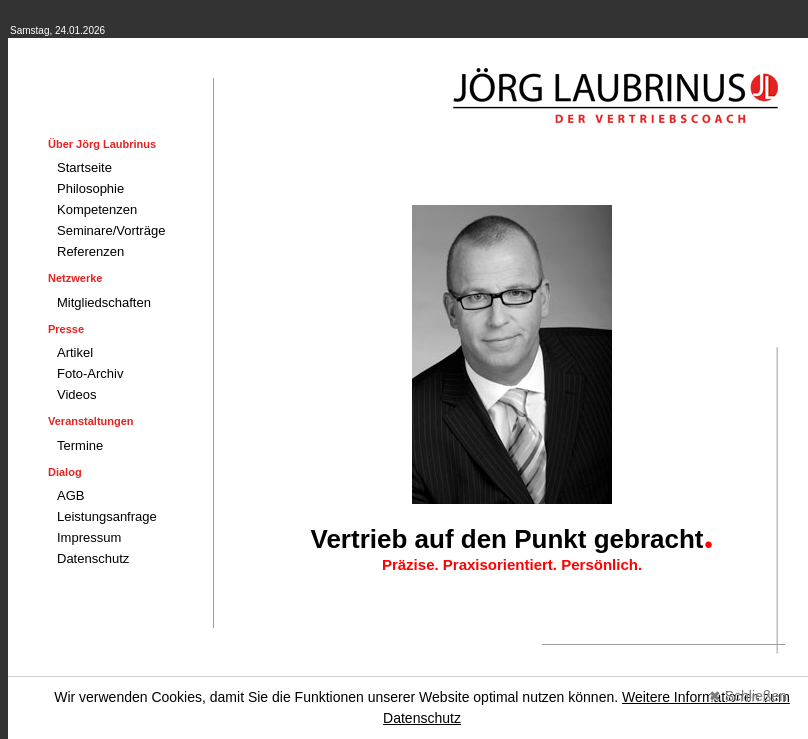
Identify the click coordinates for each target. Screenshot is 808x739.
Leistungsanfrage (107, 516)
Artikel (75, 352)
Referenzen (90, 251)
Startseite (84, 167)
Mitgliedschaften (104, 302)
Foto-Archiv (90, 373)
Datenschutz (93, 558)
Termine (80, 445)
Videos (77, 394)
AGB (70, 495)
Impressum (89, 537)
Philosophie (90, 188)
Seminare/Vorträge (111, 230)
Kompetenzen (97, 209)
